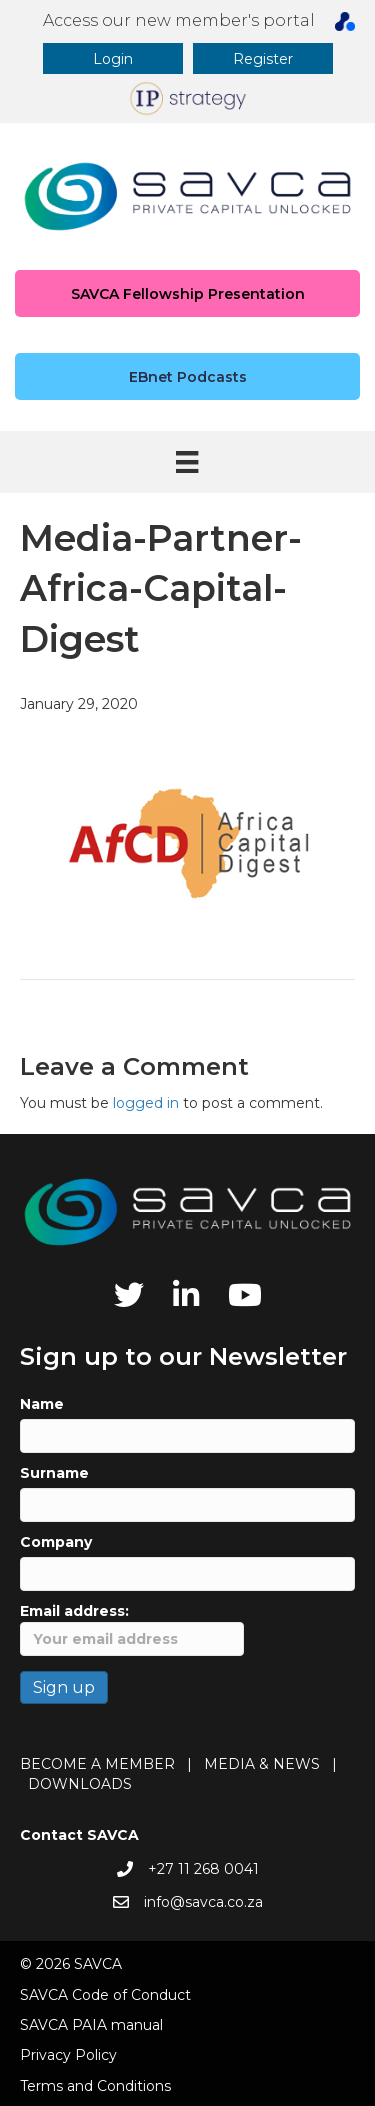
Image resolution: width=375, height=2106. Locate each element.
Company (56, 1542)
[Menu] (187, 462)
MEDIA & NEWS (262, 1764)
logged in (146, 1103)
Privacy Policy (68, 2055)
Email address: (132, 1628)
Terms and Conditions (95, 2086)
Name (42, 1404)
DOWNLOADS (80, 1784)
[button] (113, 58)
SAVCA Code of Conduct (105, 1995)
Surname (54, 1473)
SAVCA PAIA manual (91, 2025)
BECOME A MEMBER (97, 1764)
